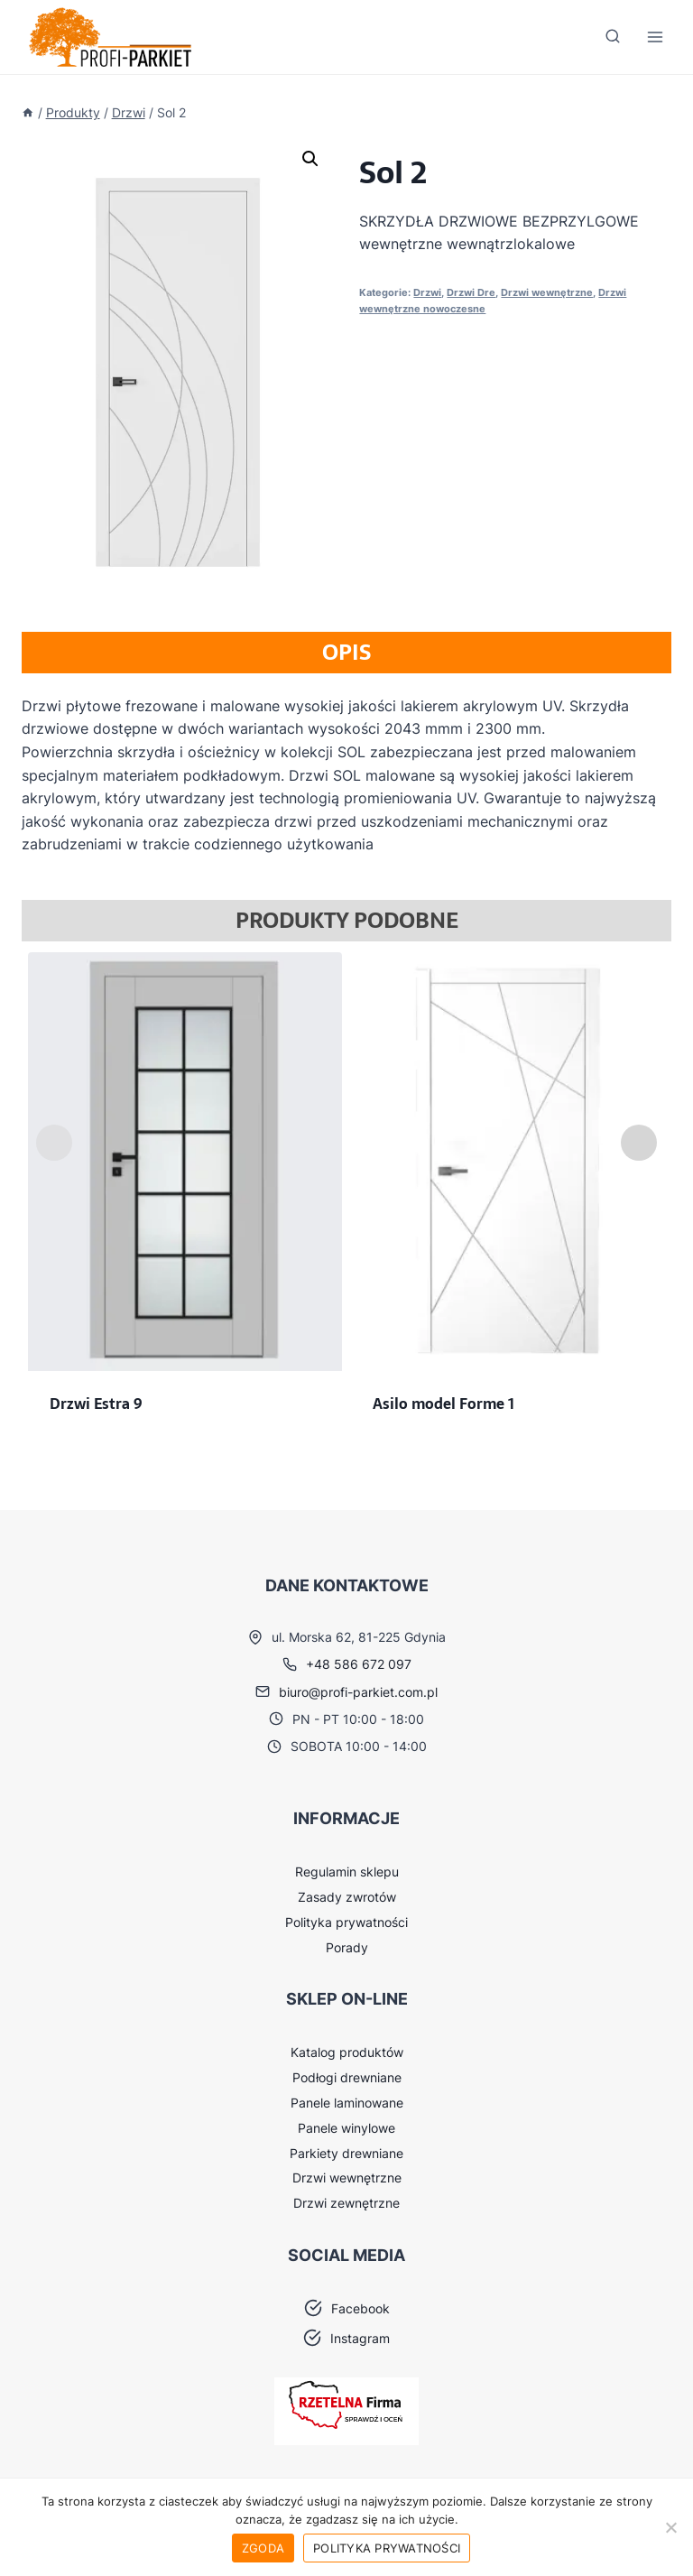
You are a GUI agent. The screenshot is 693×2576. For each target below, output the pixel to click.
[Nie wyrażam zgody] (670, 2527)
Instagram (360, 2338)
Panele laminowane (347, 2102)
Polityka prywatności (346, 1922)
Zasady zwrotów (347, 1896)
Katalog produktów (347, 2052)
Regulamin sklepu (347, 1871)
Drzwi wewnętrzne (547, 292)
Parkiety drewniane (346, 2153)
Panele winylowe (346, 2128)
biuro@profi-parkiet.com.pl (358, 1692)
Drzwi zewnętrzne (346, 2202)
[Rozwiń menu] (654, 37)
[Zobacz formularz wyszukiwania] (612, 37)
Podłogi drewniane (347, 2077)
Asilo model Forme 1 (443, 1403)
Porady (347, 1947)
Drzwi (427, 292)
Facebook (360, 2308)
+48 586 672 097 (358, 1664)
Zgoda (263, 2548)
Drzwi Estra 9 (96, 1403)
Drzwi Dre (471, 292)
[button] (310, 159)
